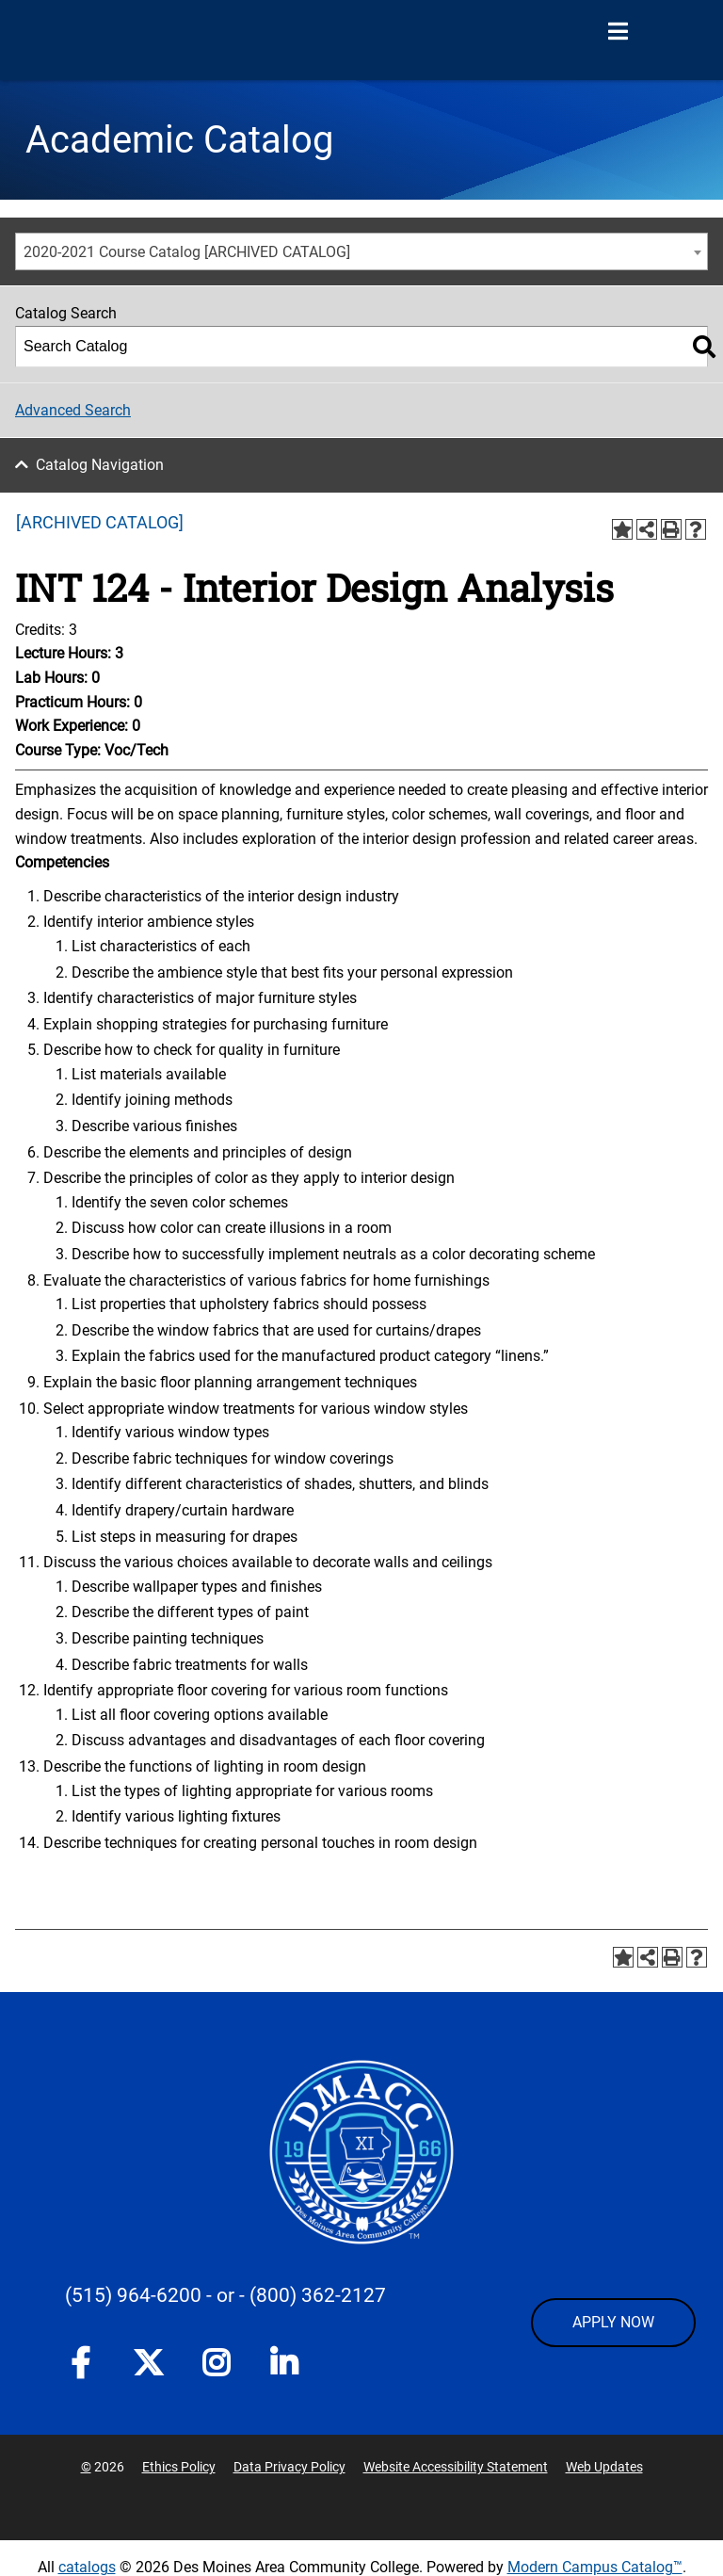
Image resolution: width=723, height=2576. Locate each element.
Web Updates (604, 2466)
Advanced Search (73, 410)
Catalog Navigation (100, 465)
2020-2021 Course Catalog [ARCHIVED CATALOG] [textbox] (187, 252)
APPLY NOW (613, 2322)
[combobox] (361, 251)
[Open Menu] (617, 32)
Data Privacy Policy (289, 2466)
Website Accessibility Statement (455, 2466)
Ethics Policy (179, 2466)
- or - (225, 2295)
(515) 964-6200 (133, 2295)
